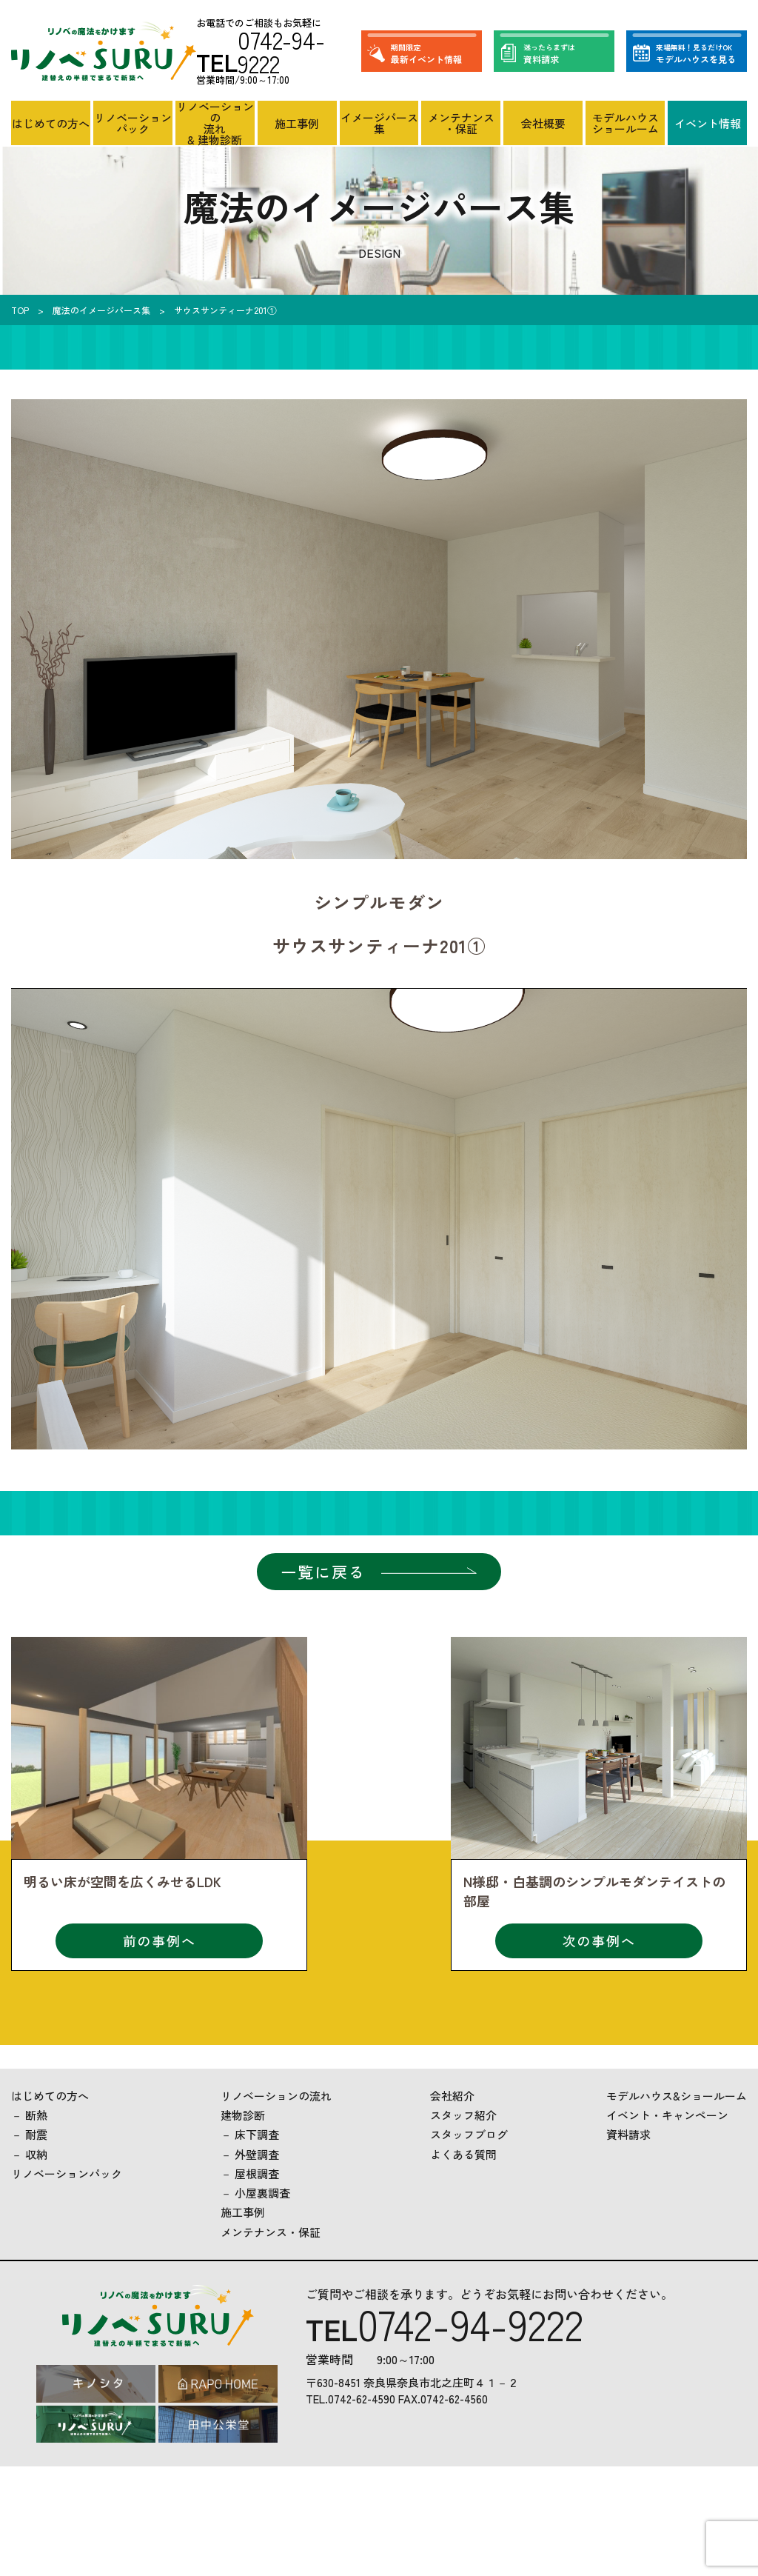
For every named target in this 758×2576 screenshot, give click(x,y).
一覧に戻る (323, 1572)
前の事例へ (159, 1941)
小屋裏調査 (262, 2192)
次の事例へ (599, 1941)
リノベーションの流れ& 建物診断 (215, 123)
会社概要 (543, 123)
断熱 (36, 2115)
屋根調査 (257, 2173)
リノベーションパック (133, 123)
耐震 (36, 2134)
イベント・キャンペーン (667, 2115)
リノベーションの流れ (276, 2095)
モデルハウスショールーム (625, 123)
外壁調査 (257, 2154)
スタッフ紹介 (463, 2115)
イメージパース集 (379, 123)
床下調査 (257, 2134)
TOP (20, 310)
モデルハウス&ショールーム (676, 2095)
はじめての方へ (51, 123)
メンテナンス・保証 (461, 123)
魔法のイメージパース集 (101, 310)
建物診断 (243, 2115)
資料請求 (628, 2134)
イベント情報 (707, 123)
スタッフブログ (469, 2134)
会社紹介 (452, 2095)
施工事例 (297, 123)
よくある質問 (463, 2154)
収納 (36, 2154)
